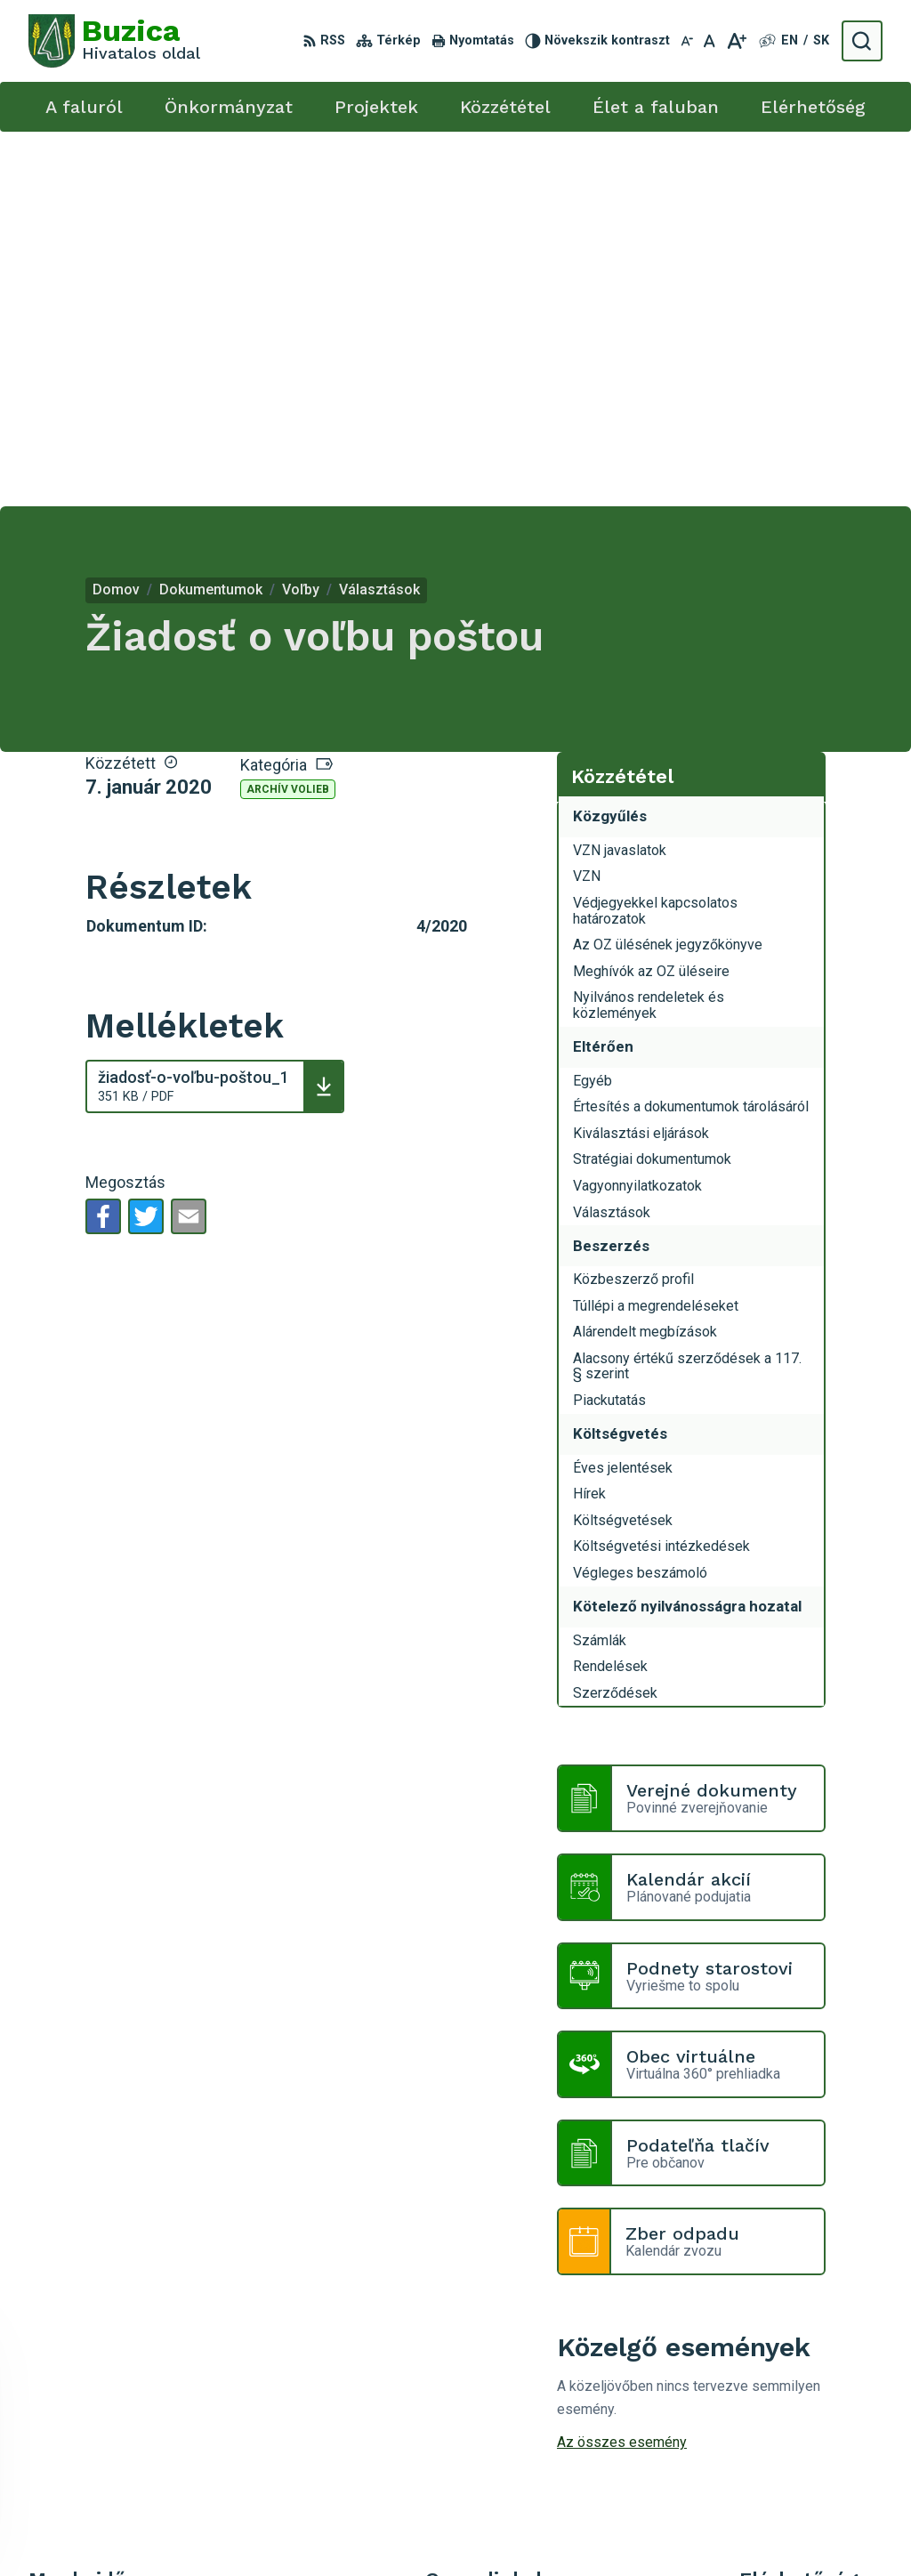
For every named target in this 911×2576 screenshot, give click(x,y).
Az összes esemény (622, 2067)
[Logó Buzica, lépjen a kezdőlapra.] (114, 41)
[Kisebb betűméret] (686, 41)
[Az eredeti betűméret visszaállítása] (709, 41)
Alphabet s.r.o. (452, 2529)
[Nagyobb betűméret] (736, 41)
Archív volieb (287, 414)
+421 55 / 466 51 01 (803, 2353)
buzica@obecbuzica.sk (811, 2372)
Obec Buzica (651, 2529)
